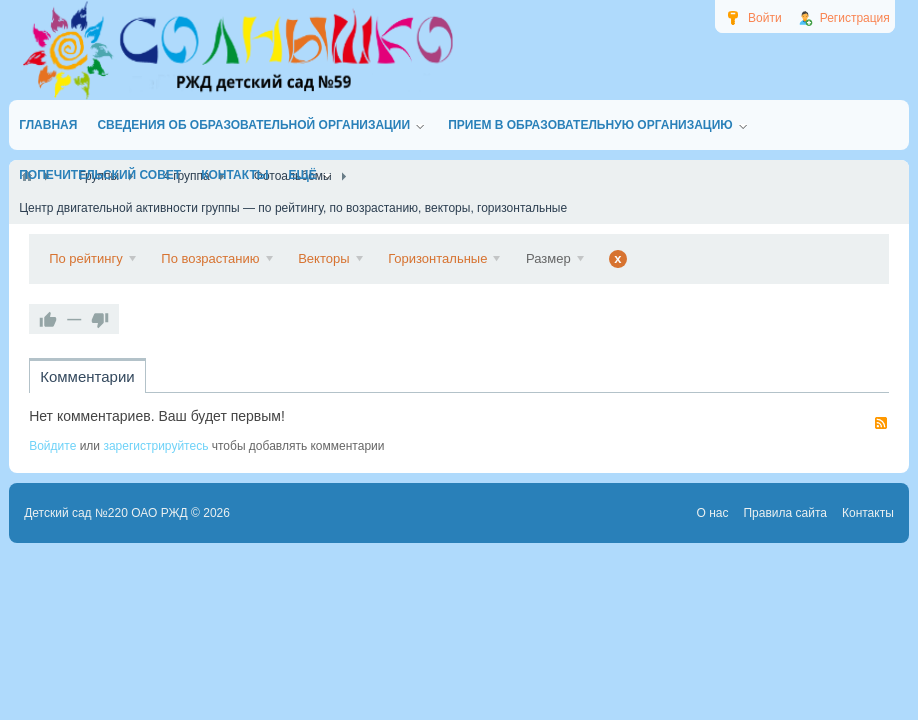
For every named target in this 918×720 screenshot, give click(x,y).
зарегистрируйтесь (155, 446)
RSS (881, 423)
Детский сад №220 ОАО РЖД (106, 513)
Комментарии (87, 376)
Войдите (52, 446)
